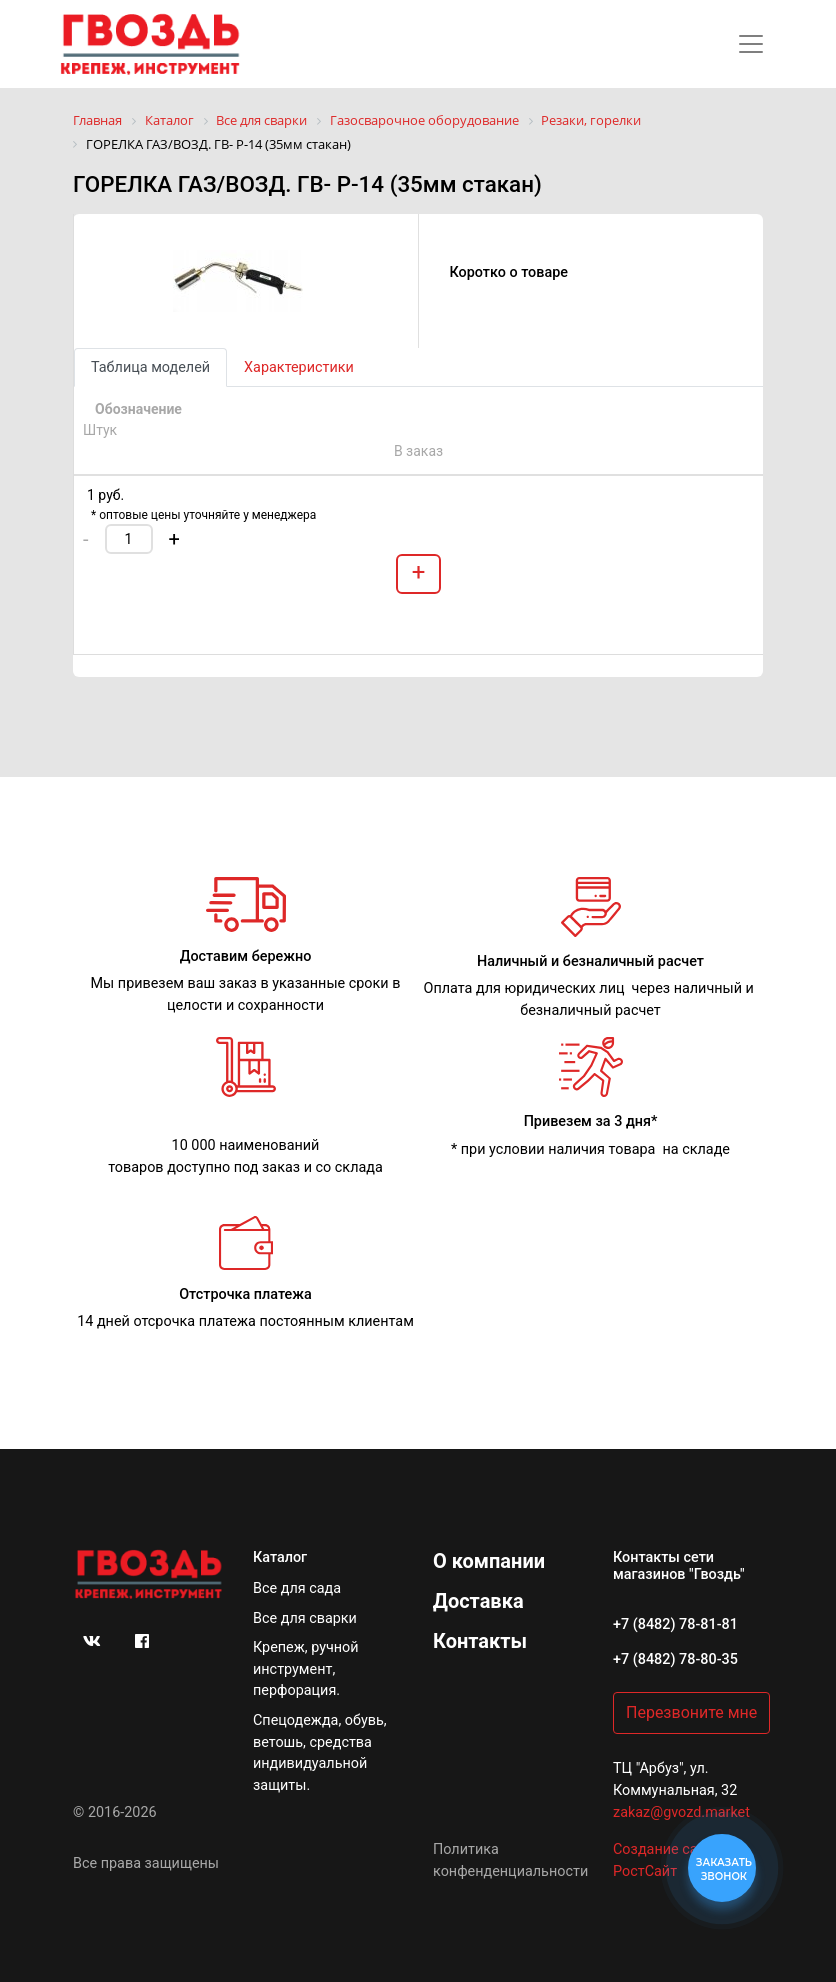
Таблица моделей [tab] (150, 367)
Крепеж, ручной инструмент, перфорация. (306, 1669)
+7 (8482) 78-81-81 (675, 1624)
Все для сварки (305, 1618)
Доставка (478, 1601)
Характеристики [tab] (299, 367)
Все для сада (297, 1588)
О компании (489, 1561)
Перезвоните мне (691, 1712)
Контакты (480, 1641)
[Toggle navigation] (751, 44)
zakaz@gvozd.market (681, 1812)
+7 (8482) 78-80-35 (675, 1659)
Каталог (280, 1557)
